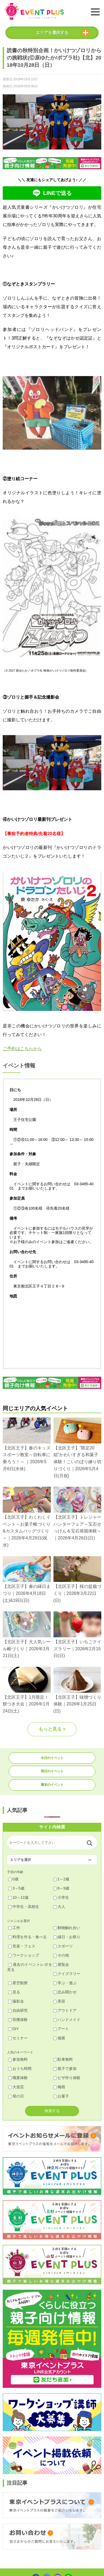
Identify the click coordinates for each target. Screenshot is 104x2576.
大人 (59, 1906)
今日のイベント (52, 1758)
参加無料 (18, 2059)
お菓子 (61, 2096)
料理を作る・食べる (27, 1937)
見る (14, 1992)
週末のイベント (52, 1785)
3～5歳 (16, 1888)
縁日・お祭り (66, 1937)
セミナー (18, 2038)
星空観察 (18, 1983)
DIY (13, 2029)
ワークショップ (23, 1955)
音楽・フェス (21, 1946)
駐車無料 (63, 2059)
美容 (59, 2001)
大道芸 (16, 2087)
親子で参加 (65, 2068)
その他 (61, 1955)
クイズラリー (66, 1973)
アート (61, 2029)
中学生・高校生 (23, 1906)
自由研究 (18, 2010)
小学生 (61, 1897)
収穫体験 (18, 2019)
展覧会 (61, 1964)
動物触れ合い (66, 1928)
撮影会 (16, 2001)
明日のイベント (52, 1771)
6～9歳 (61, 1888)
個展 (59, 2038)
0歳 (13, 1879)
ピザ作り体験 (66, 2078)
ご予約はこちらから (22, 1048)
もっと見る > (52, 1729)
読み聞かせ (65, 1992)
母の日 (16, 2096)
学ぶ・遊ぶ (65, 1983)
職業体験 (18, 2078)
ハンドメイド (66, 2019)
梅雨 (59, 2087)
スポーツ (63, 1946)
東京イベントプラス (34, 11)
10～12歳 (18, 1897)
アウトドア (65, 2010)
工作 (14, 1928)
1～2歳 (61, 1879)
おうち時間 (19, 2068)
